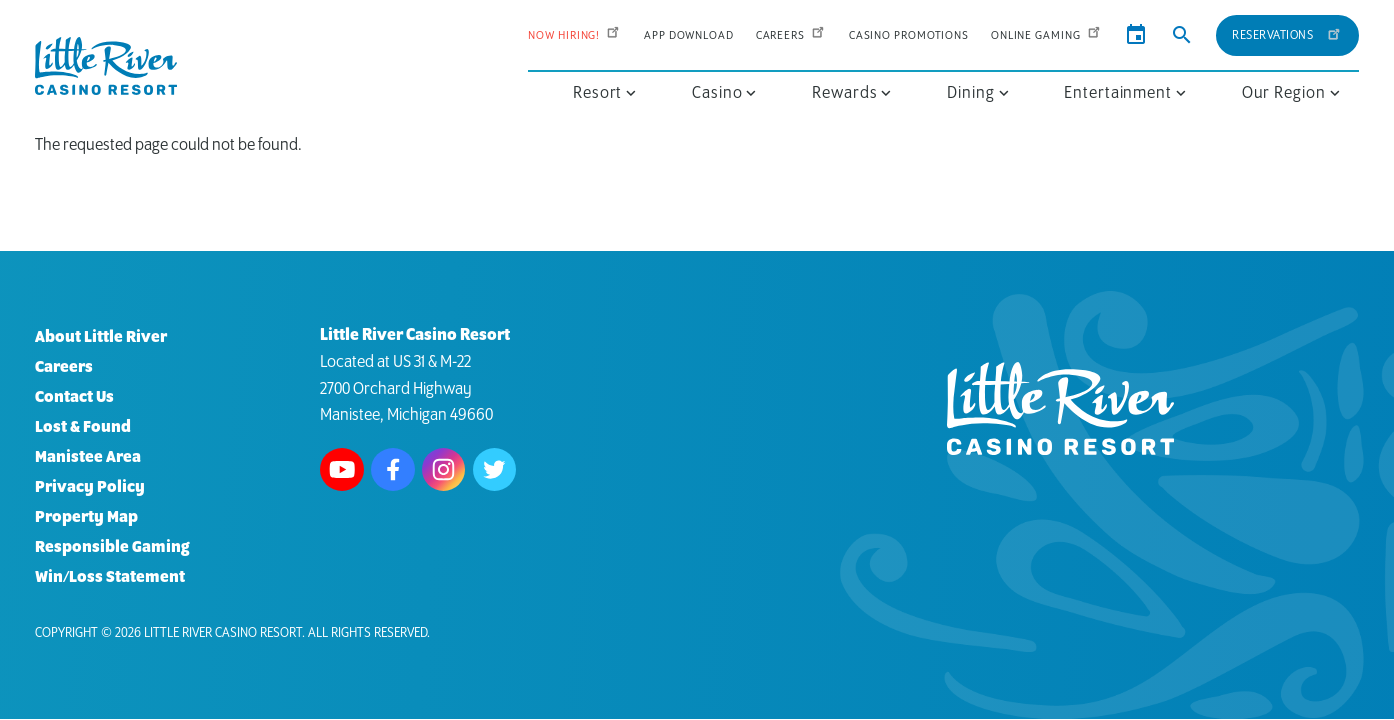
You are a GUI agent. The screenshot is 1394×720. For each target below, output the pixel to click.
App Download (689, 35)
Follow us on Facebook (393, 470)
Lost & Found (83, 427)
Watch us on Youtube (342, 470)
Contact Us (74, 397)
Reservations (1287, 32)
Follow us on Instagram (444, 470)
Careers (791, 35)
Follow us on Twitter (495, 470)
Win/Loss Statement (110, 577)
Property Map (86, 517)
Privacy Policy (90, 487)
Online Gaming (1047, 35)
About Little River (101, 337)
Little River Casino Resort (223, 633)
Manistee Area (88, 457)
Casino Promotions (909, 35)
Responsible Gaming (112, 547)
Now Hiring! (575, 35)
